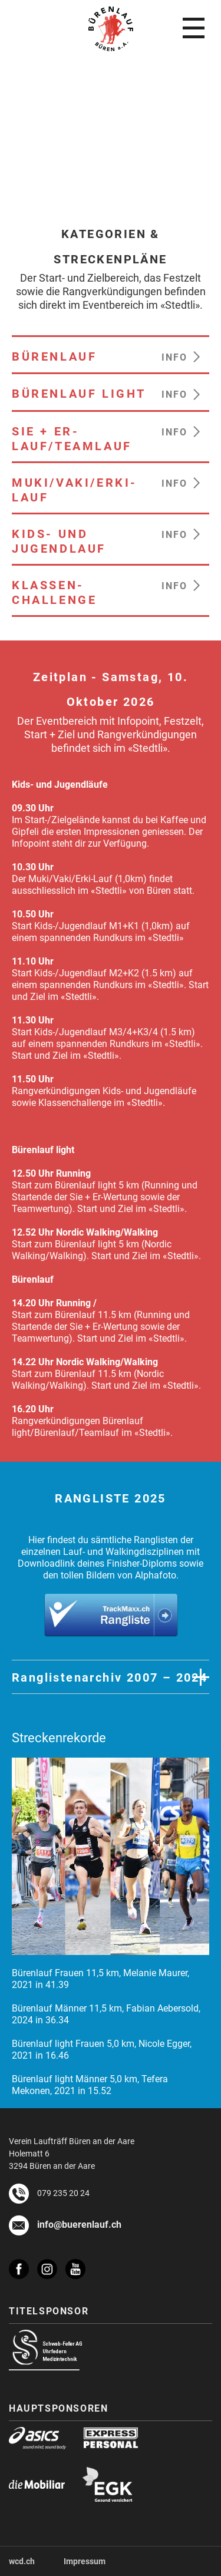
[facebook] (23, 2263)
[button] (185, 355)
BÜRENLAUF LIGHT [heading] (79, 393)
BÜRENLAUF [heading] (54, 356)
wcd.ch (22, 2561)
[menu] (193, 28)
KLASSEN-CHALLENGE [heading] (54, 592)
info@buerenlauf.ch (79, 2223)
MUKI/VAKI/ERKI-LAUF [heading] (74, 489)
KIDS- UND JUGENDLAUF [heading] (59, 541)
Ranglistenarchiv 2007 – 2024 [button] (109, 1677)
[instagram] (51, 2263)
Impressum (84, 2561)
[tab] (110, 1676)
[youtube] (79, 2269)
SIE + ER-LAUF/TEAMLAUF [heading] (72, 438)
